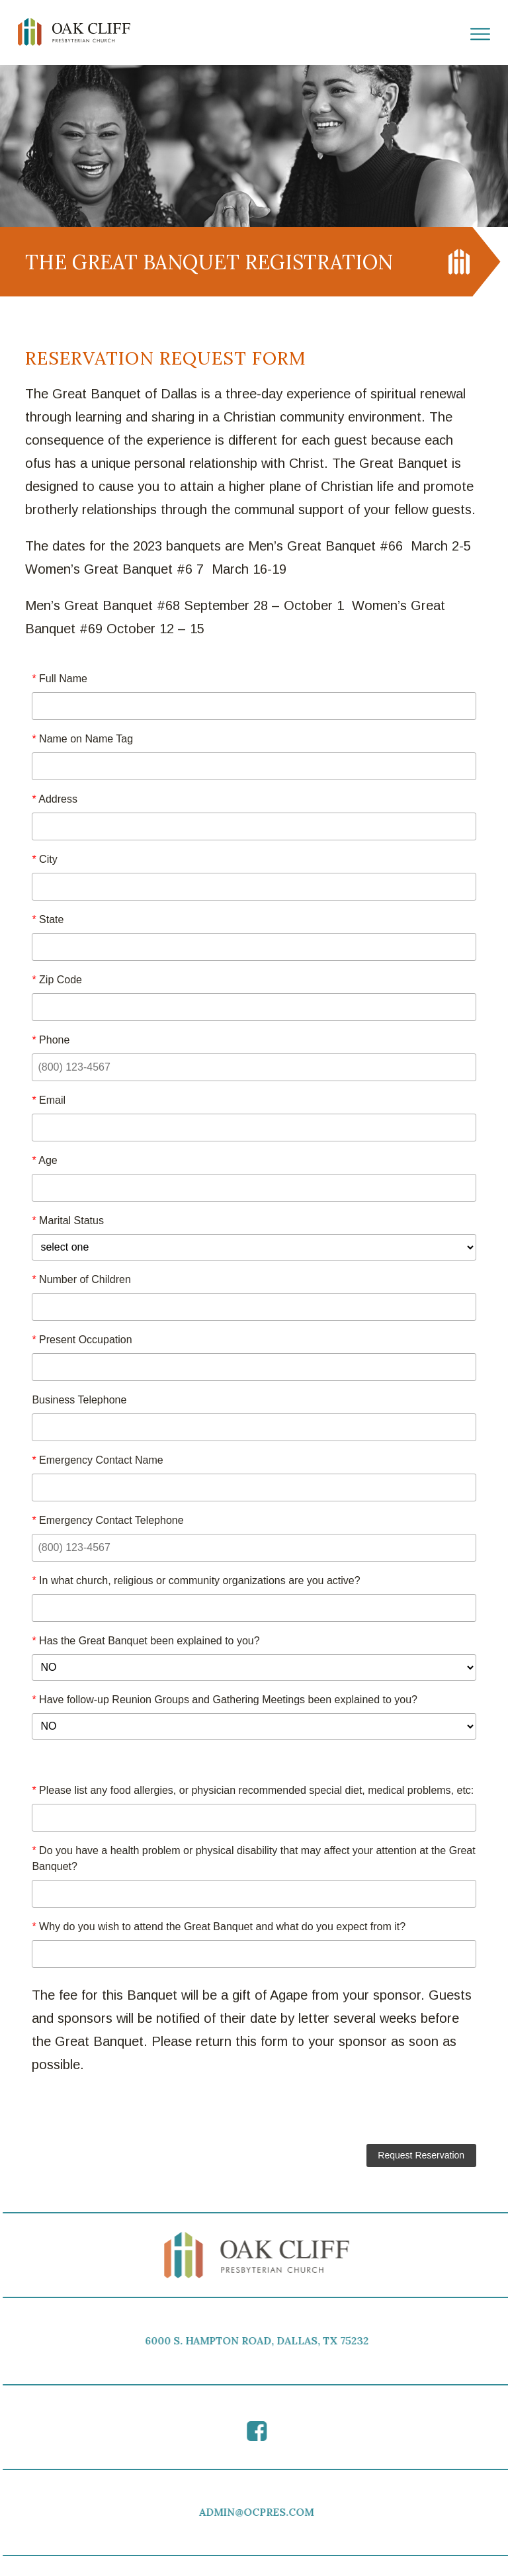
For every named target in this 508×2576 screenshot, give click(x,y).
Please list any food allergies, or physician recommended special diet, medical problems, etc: (253, 1790)
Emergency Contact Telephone (107, 1520)
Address (54, 799)
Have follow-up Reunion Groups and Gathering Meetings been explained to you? (224, 1699)
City (44, 859)
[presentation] (254, 2112)
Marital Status (68, 1220)
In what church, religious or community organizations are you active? (196, 1580)
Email (48, 1100)
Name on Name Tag (82, 738)
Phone (50, 1039)
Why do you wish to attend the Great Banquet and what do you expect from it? (218, 1926)
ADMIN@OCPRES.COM (261, 2512)
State (48, 919)
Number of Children (81, 1279)
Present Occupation (82, 1339)
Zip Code (57, 979)
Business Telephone (79, 1399)
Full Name (59, 678)
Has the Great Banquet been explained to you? (145, 1640)
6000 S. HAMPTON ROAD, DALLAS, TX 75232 (260, 2340)
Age (44, 1160)
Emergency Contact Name (97, 1460)
